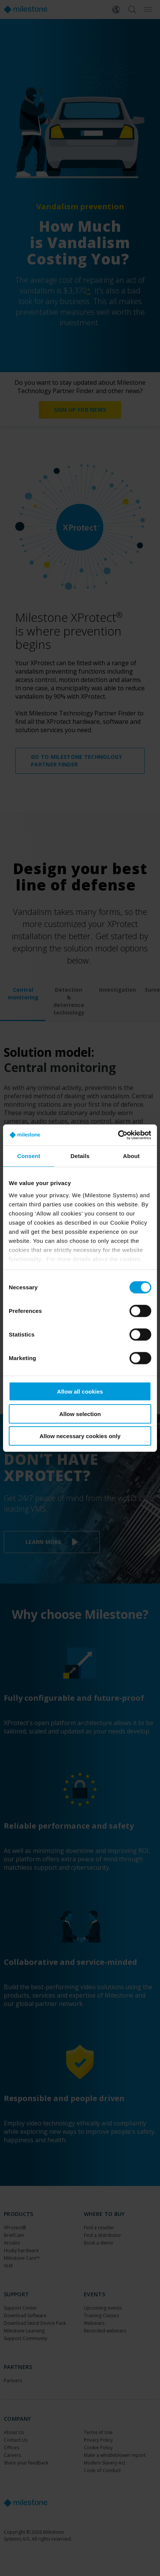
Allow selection (80, 1413)
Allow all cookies (80, 1391)
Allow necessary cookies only (80, 1436)
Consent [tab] (28, 1156)
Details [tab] (80, 1156)
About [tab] (131, 1156)
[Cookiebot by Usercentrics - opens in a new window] (118, 1135)
